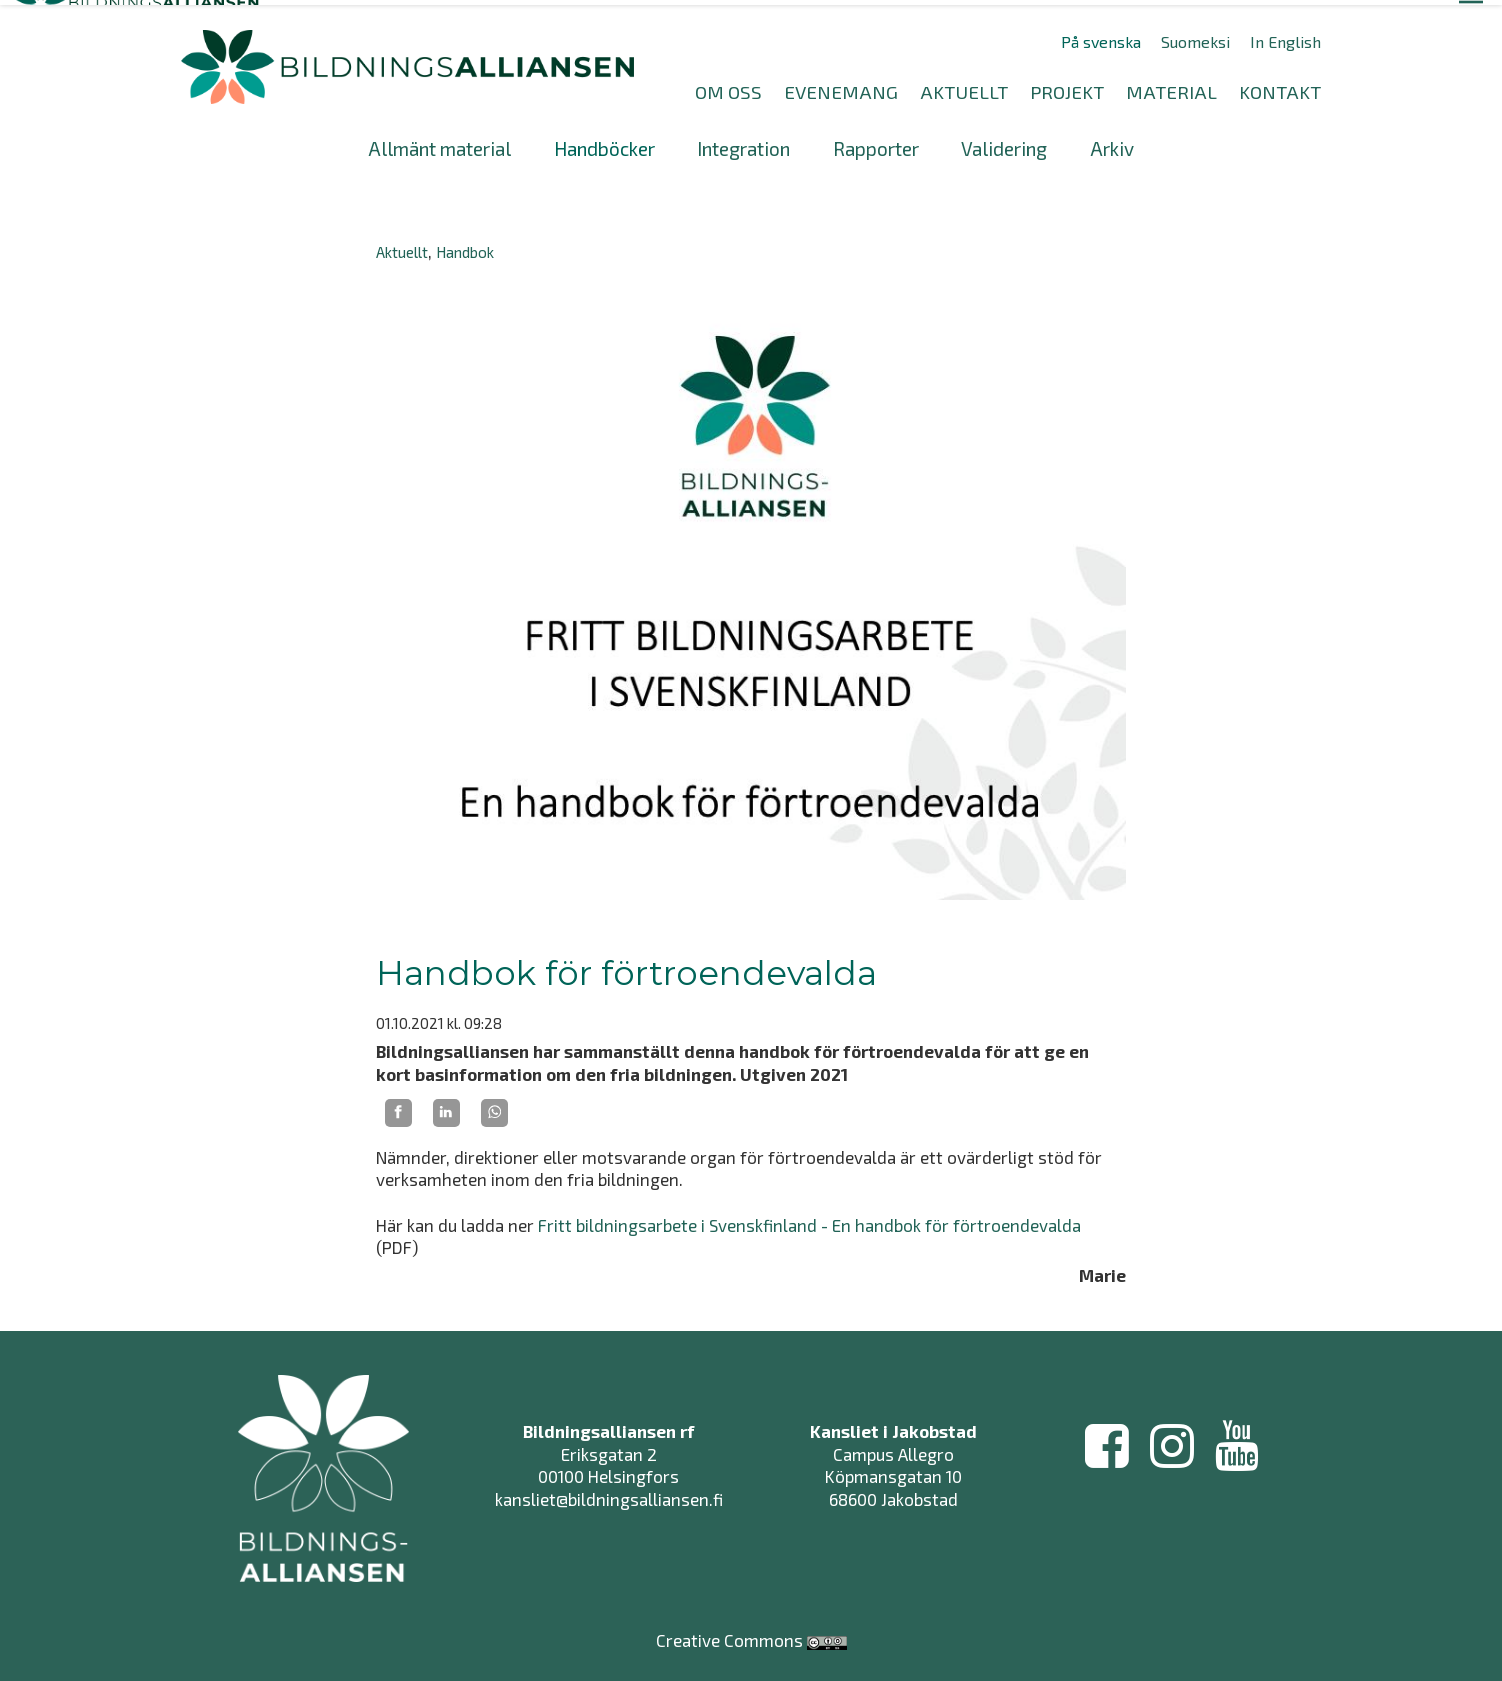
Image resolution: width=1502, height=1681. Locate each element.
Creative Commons (729, 1625)
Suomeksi (1195, 37)
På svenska (1101, 37)
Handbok (465, 247)
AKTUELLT (964, 86)
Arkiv (1112, 143)
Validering (1004, 143)
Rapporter (876, 143)
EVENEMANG (841, 86)
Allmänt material (439, 143)
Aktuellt (402, 247)
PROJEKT (1067, 86)
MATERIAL (1171, 86)
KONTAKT (1280, 86)
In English (1285, 37)
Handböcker (604, 143)
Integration (743, 143)
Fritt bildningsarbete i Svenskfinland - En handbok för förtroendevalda (809, 1220)
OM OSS (728, 86)
